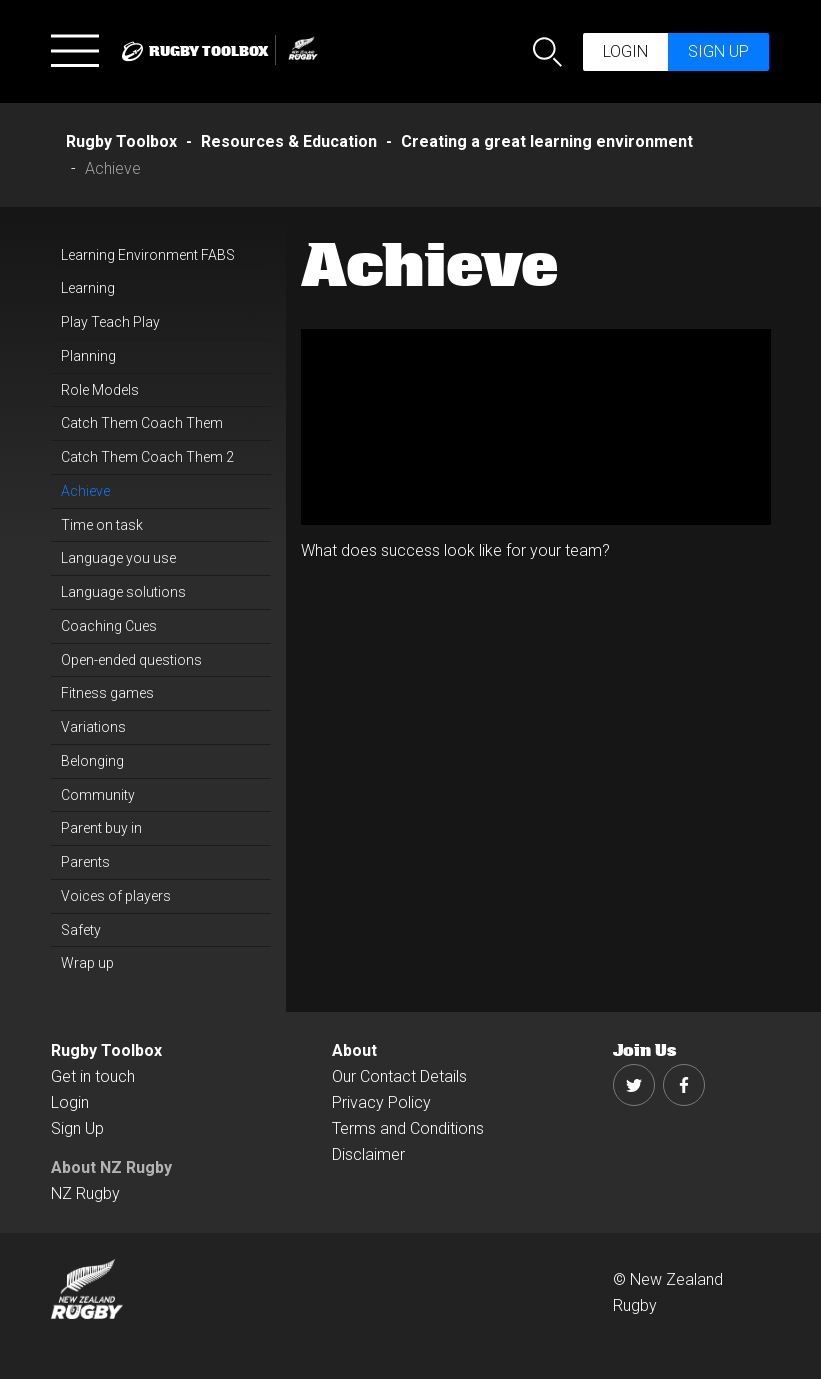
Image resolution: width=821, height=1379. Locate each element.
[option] (536, 427)
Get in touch (93, 1076)
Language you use (118, 558)
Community (98, 795)
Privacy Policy (381, 1102)
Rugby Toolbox (106, 1050)
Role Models (100, 390)
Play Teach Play (110, 322)
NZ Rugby (85, 1193)
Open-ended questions (131, 660)
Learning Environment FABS (148, 255)
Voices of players (116, 896)
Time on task (102, 525)
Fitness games (107, 693)
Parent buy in (101, 828)
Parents (85, 862)
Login (625, 51)
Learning (88, 288)
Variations (93, 727)
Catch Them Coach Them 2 (147, 457)
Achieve (85, 491)
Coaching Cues (109, 626)
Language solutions (123, 592)
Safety (81, 930)
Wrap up (87, 963)
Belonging (92, 761)
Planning (88, 356)
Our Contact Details (399, 1076)
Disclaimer (368, 1154)
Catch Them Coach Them (142, 423)
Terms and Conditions (408, 1128)
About (354, 1050)
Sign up (718, 51)
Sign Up (77, 1128)
